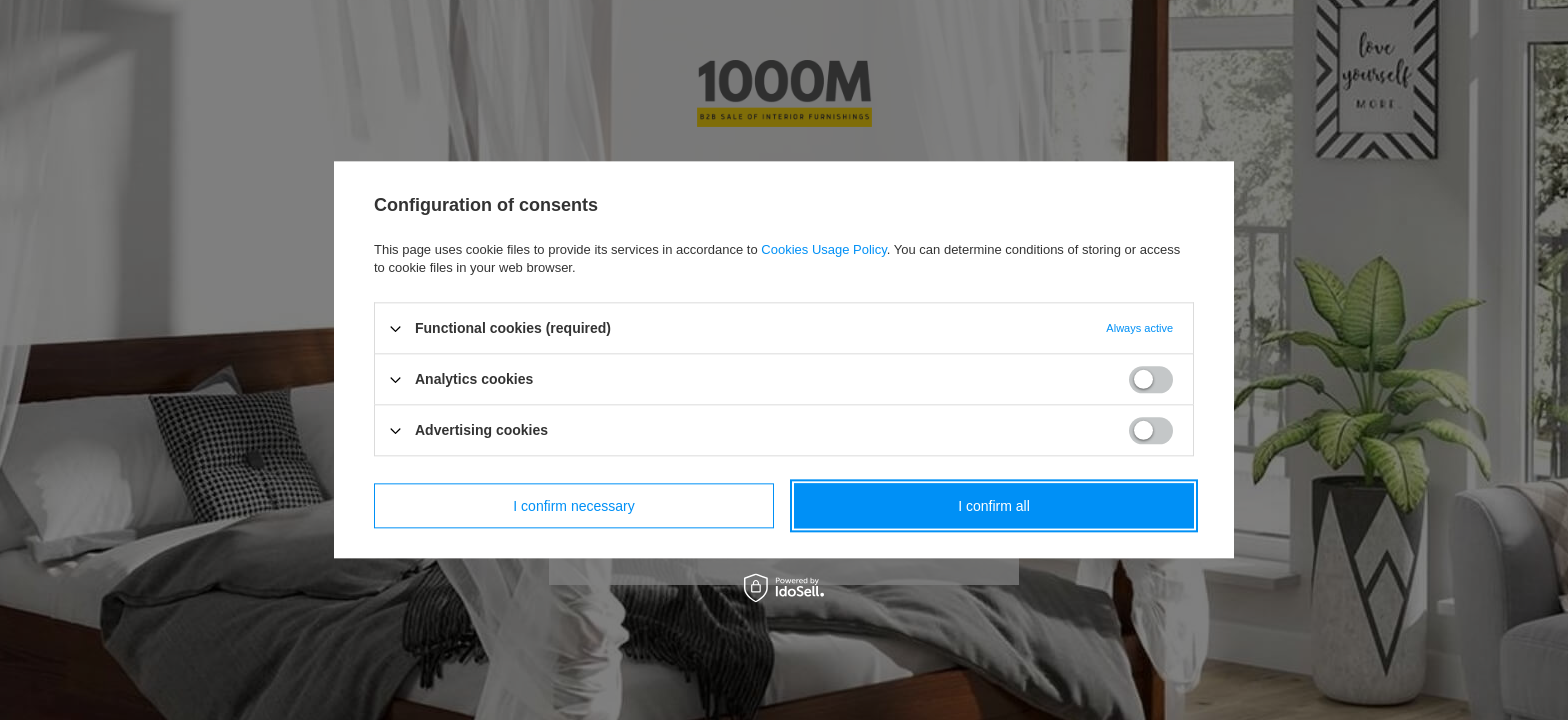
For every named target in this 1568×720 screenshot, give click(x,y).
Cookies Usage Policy (823, 249)
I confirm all (994, 506)
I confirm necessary (573, 506)
